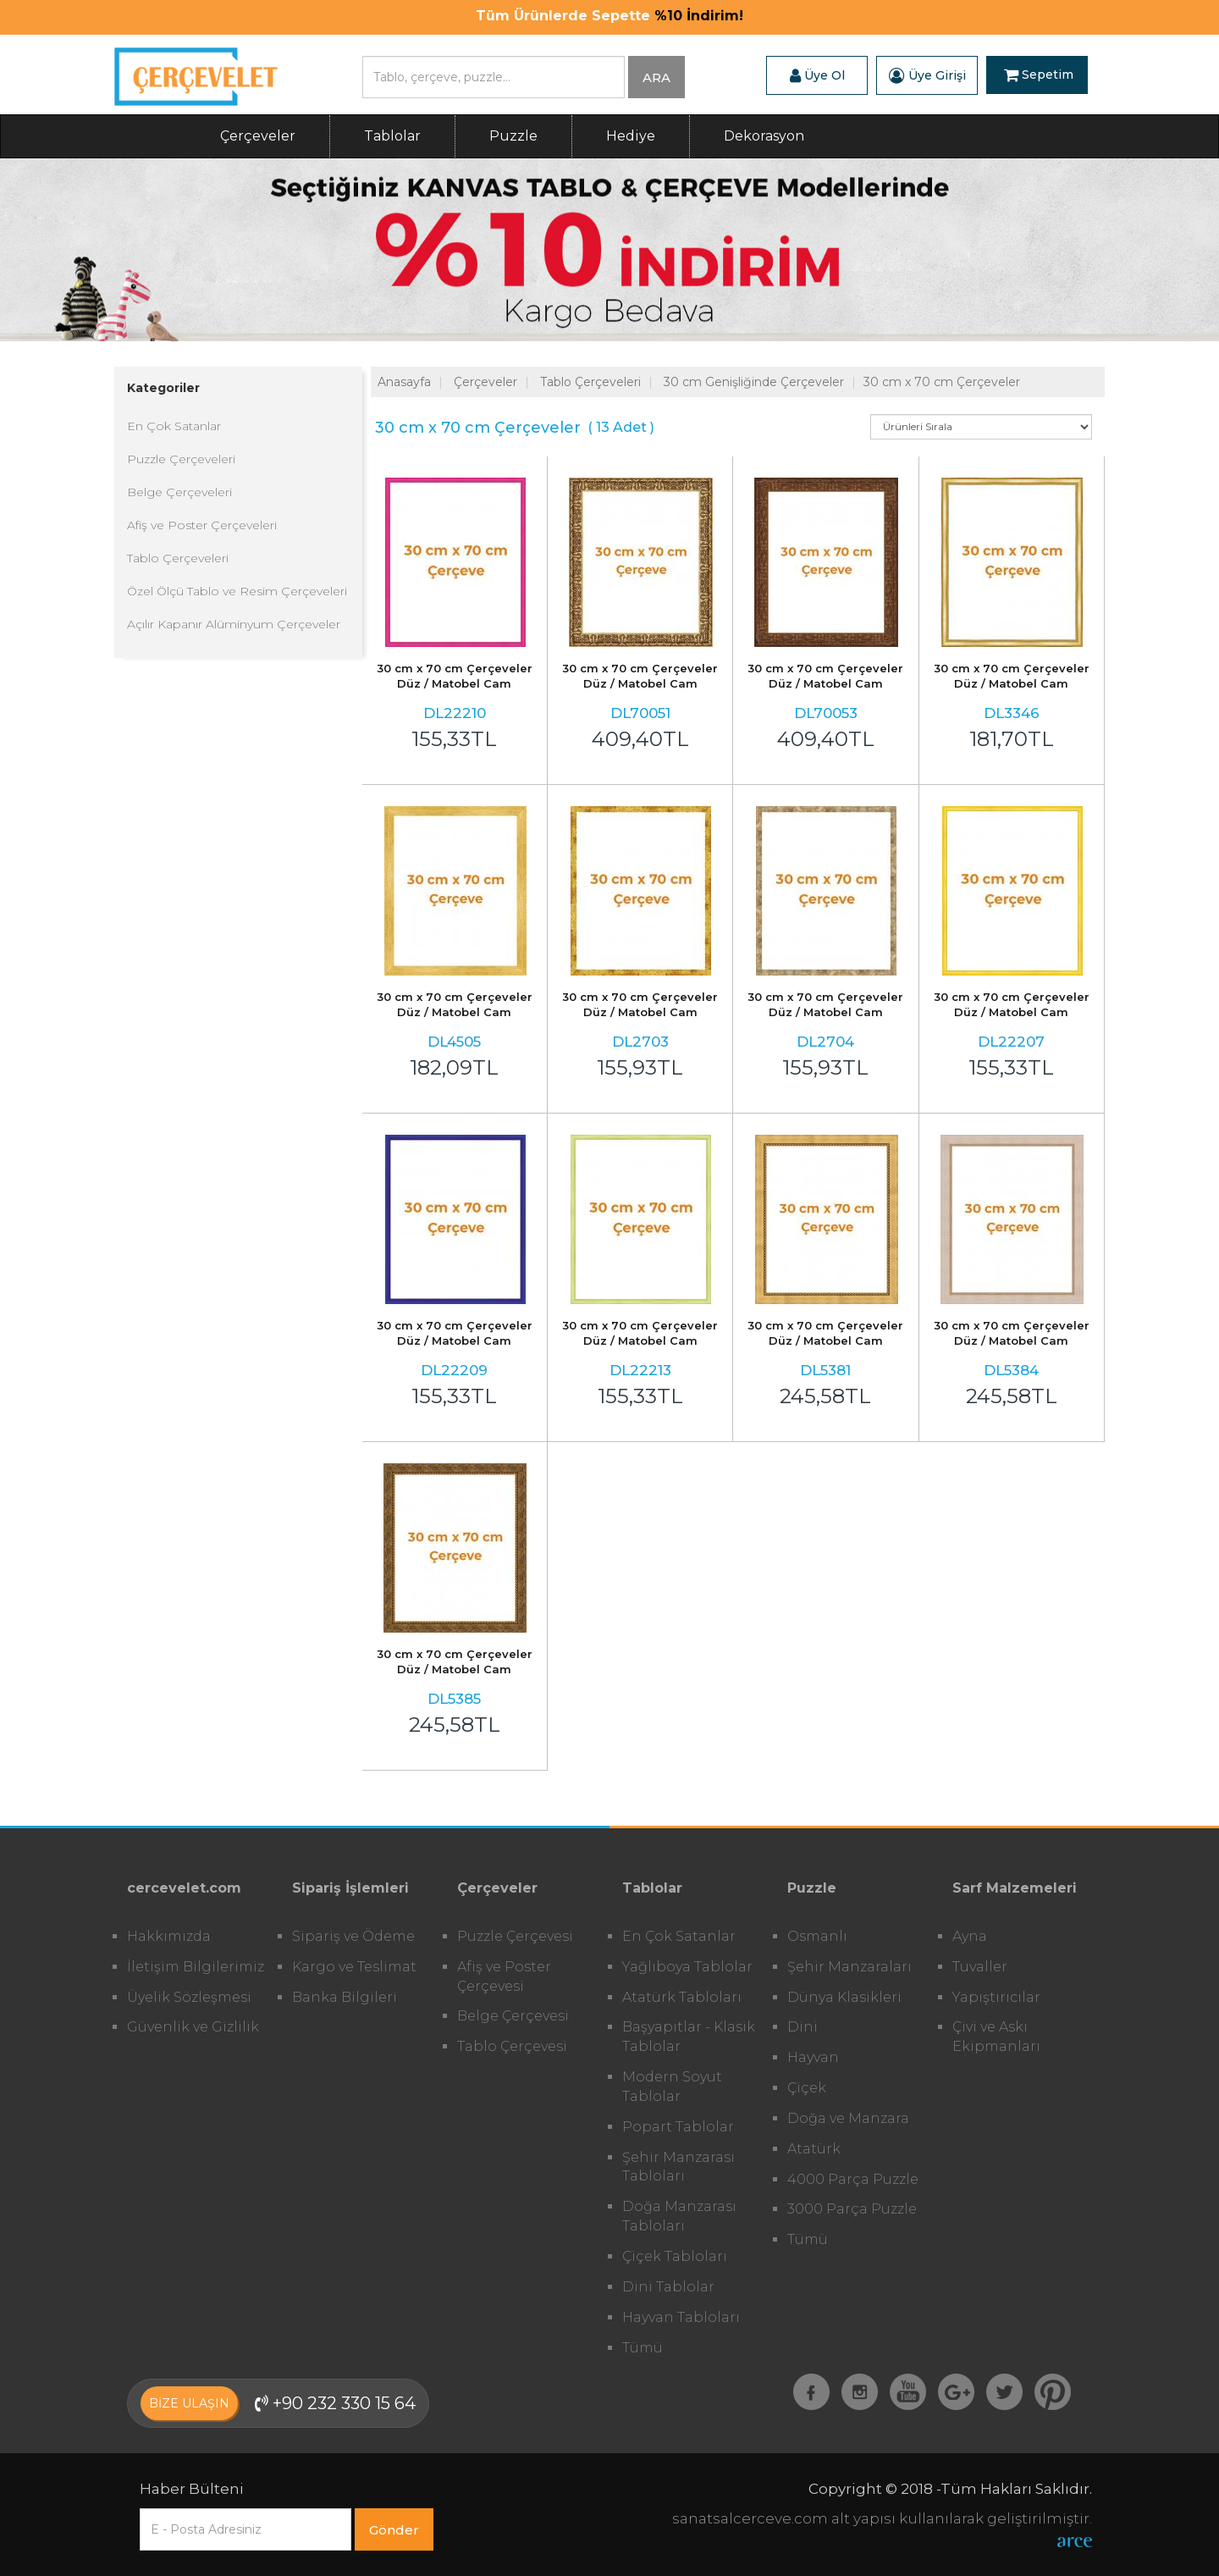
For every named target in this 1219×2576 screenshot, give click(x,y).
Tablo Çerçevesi (512, 2046)
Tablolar (392, 136)
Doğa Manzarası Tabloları (679, 2216)
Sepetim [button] (1038, 75)
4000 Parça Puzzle (852, 2179)
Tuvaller (979, 1967)
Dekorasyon (764, 136)
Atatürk (814, 2149)
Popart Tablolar (678, 2127)
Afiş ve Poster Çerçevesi (504, 1976)
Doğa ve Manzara (848, 2118)
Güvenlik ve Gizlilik (193, 2027)
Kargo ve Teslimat (354, 1967)
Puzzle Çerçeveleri (181, 459)
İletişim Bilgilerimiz (195, 1967)
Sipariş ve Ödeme (353, 1936)
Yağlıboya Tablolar (687, 1967)
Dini (802, 2027)
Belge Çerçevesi (513, 2016)
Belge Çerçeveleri (179, 492)
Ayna (969, 1936)
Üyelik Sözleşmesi (189, 1997)
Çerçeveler (257, 136)
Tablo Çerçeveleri (178, 558)
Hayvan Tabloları (681, 2317)
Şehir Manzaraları (849, 1967)
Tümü (642, 2348)
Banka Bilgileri (344, 1997)
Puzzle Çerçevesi (515, 1936)
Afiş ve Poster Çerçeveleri (202, 525)
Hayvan (813, 2057)
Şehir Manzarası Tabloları (678, 2167)
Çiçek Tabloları (674, 2256)
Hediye (630, 136)
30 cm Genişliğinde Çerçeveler (754, 382)
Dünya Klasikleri (844, 1997)
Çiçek (806, 2088)
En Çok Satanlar (174, 426)
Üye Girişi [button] (927, 75)
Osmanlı (817, 1936)
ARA (656, 77)
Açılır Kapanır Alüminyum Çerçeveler (233, 624)
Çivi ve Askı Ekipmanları (996, 2036)
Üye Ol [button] (817, 75)
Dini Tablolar (668, 2287)
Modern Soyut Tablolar (672, 2086)
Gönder (394, 2530)
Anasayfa (404, 382)
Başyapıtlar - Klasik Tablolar (688, 2036)
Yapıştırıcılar (996, 1997)
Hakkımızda (169, 1936)
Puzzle (513, 136)
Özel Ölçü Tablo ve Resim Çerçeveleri (237, 591)
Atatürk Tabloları (682, 1997)
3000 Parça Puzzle (852, 2209)
